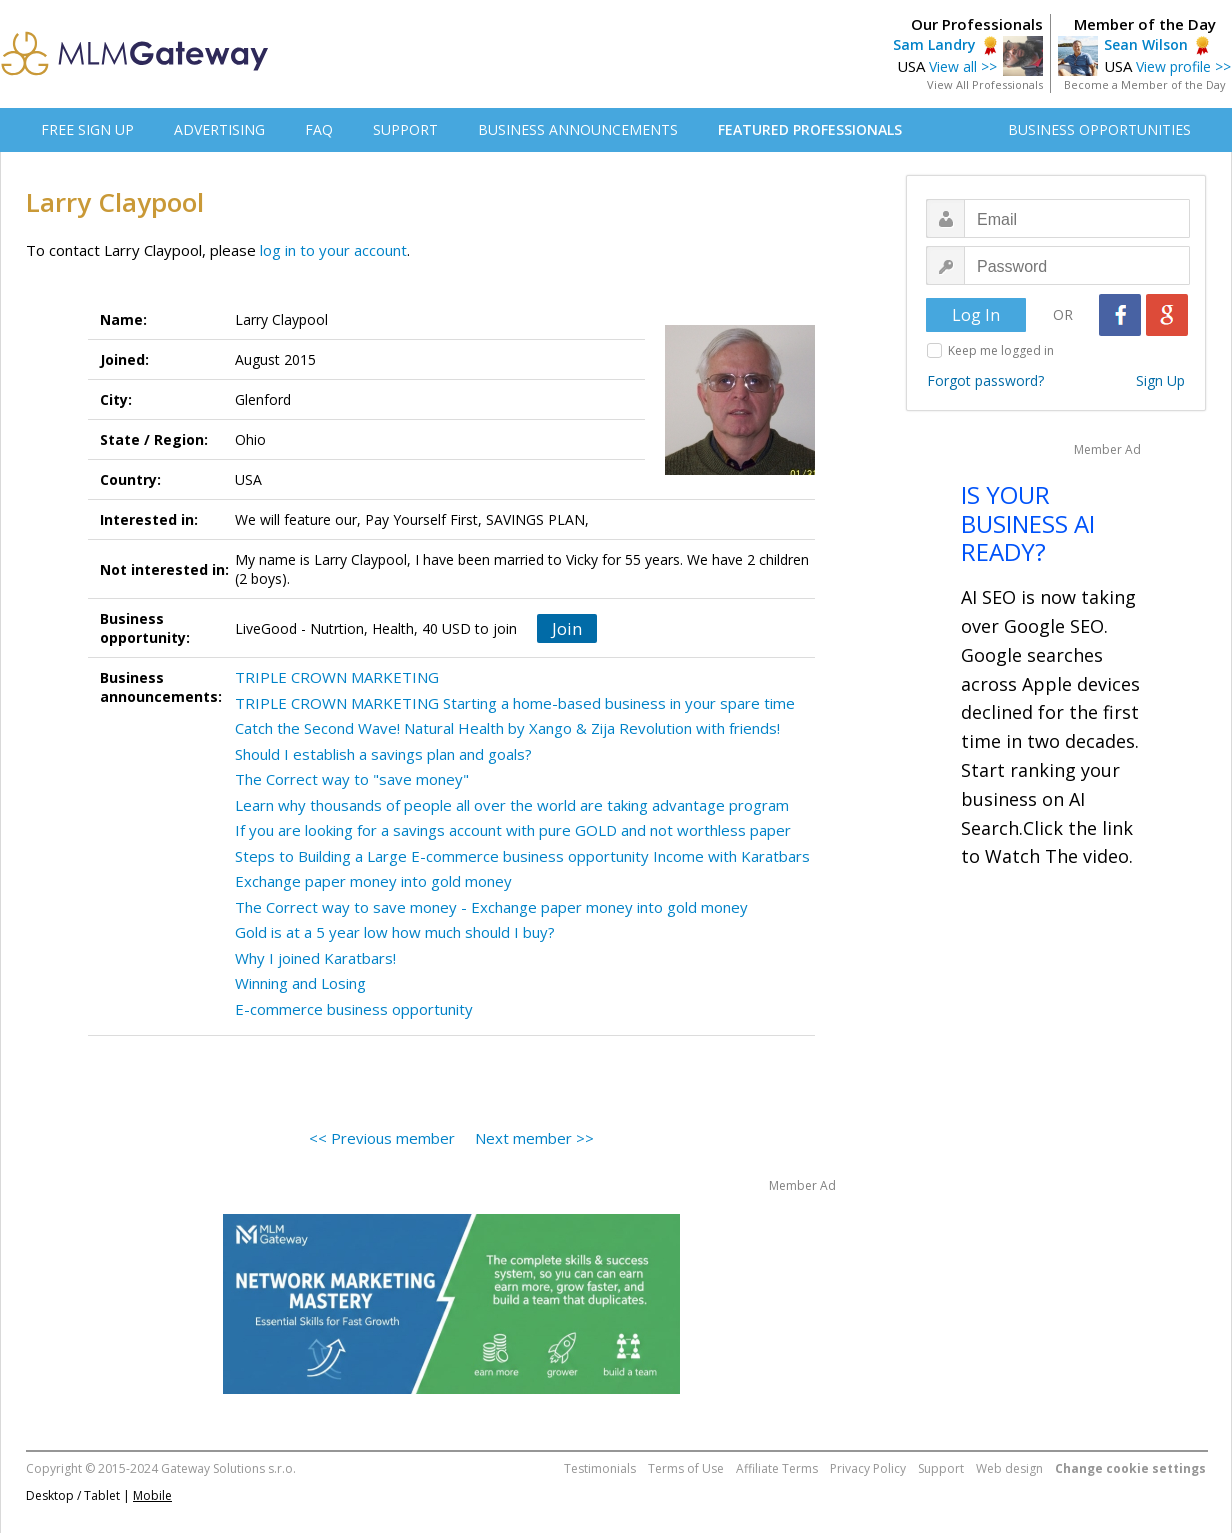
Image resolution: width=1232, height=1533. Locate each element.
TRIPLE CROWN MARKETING (337, 677)
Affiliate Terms (777, 1468)
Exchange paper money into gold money (373, 881)
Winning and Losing (300, 983)
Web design (1009, 1468)
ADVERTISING (219, 129)
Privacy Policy (868, 1468)
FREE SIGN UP (87, 129)
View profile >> (1183, 66)
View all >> (963, 66)
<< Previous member (382, 1138)
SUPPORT (405, 129)
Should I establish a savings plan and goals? (383, 754)
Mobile (152, 1495)
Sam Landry (934, 44)
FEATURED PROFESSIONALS (810, 129)
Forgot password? (985, 380)
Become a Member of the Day (1145, 84)
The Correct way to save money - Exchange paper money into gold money (491, 907)
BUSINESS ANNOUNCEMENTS (578, 129)
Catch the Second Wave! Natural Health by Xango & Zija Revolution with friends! (507, 728)
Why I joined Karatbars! (315, 958)
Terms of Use (686, 1468)
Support (941, 1468)
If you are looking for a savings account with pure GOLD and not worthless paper (513, 830)
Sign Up (1160, 380)
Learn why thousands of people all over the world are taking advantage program (512, 805)
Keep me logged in (1001, 350)
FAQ (319, 129)
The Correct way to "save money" (352, 779)
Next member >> (534, 1138)
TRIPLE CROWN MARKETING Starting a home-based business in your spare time (515, 703)
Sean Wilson (1146, 44)
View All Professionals (985, 84)
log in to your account (333, 250)
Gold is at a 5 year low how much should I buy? (395, 932)
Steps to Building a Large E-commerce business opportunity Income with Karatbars (522, 856)
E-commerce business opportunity (354, 1009)
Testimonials (600, 1468)
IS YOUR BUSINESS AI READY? (1028, 523)
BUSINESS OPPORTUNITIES (1099, 129)
